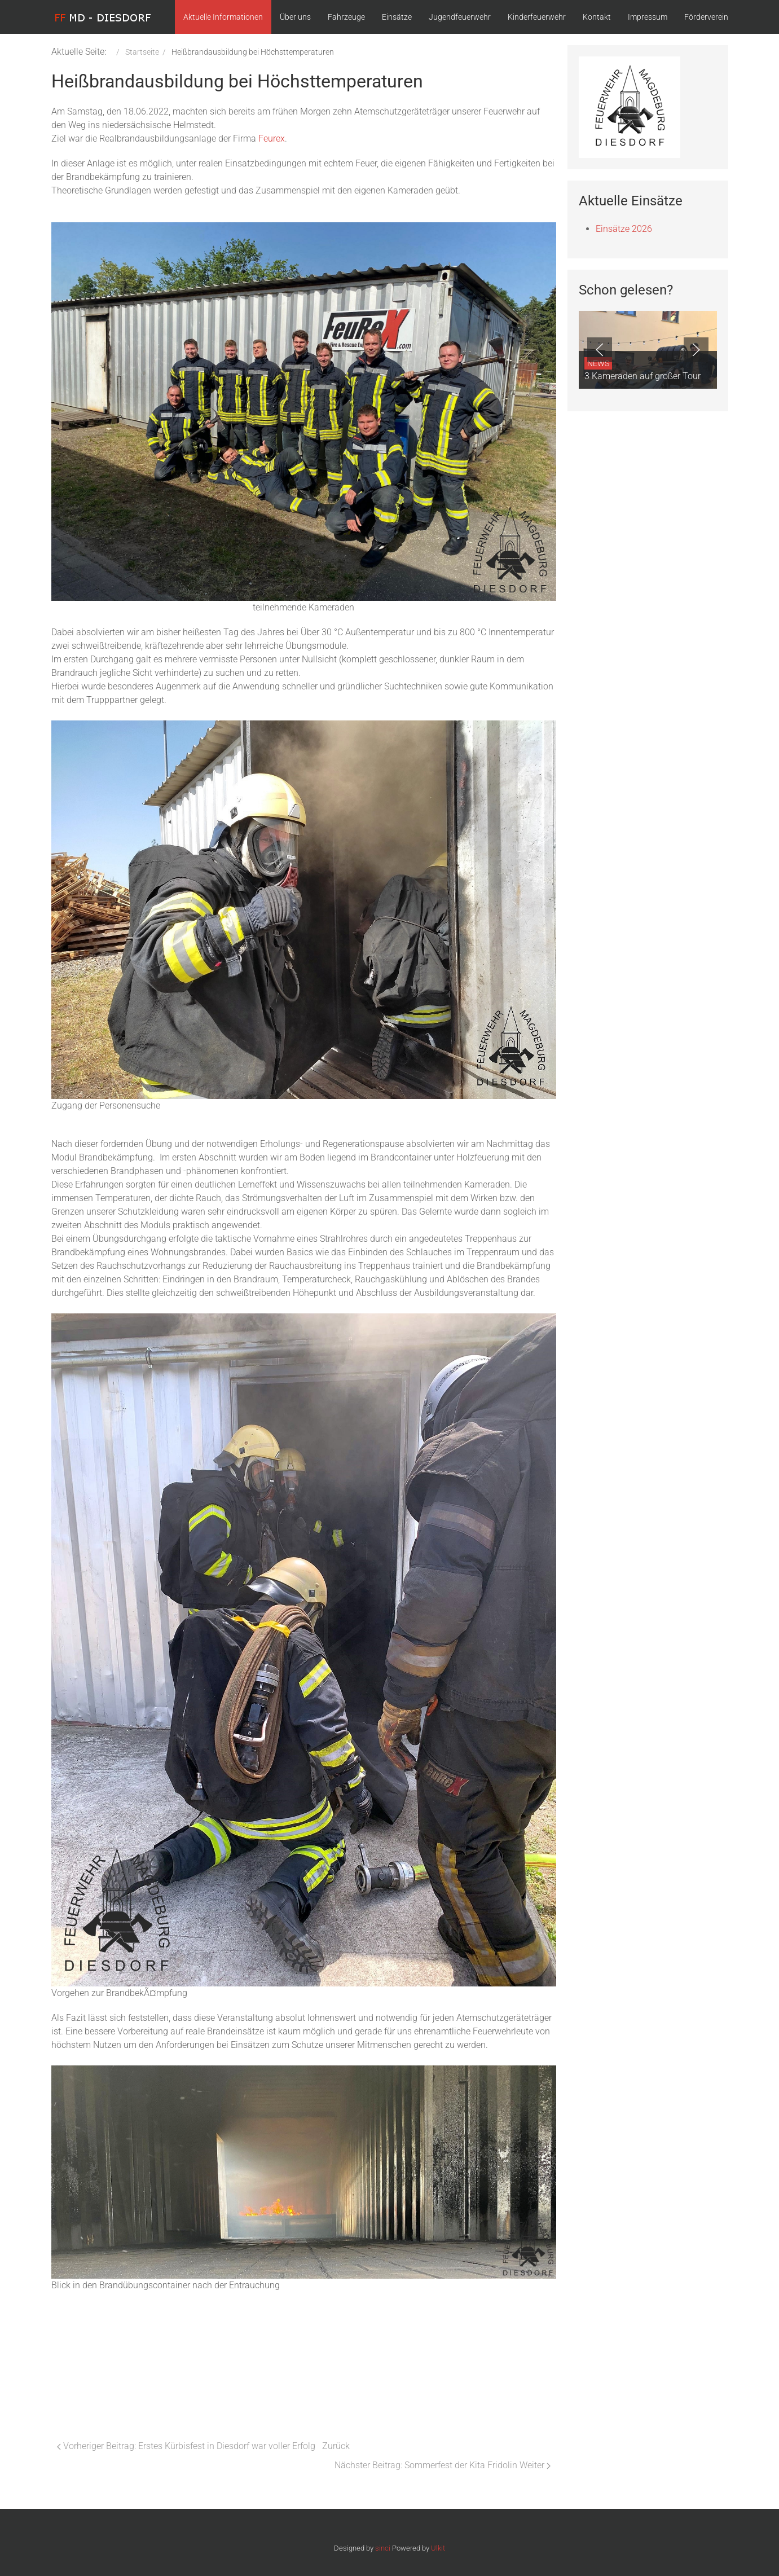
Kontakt (597, 16)
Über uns (295, 16)
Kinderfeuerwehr (537, 16)
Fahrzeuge (346, 16)
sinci (382, 2548)
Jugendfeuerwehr (460, 16)
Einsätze (397, 16)
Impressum (647, 16)
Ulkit (438, 2548)
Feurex (271, 138)
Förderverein (706, 16)
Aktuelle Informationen (223, 16)
